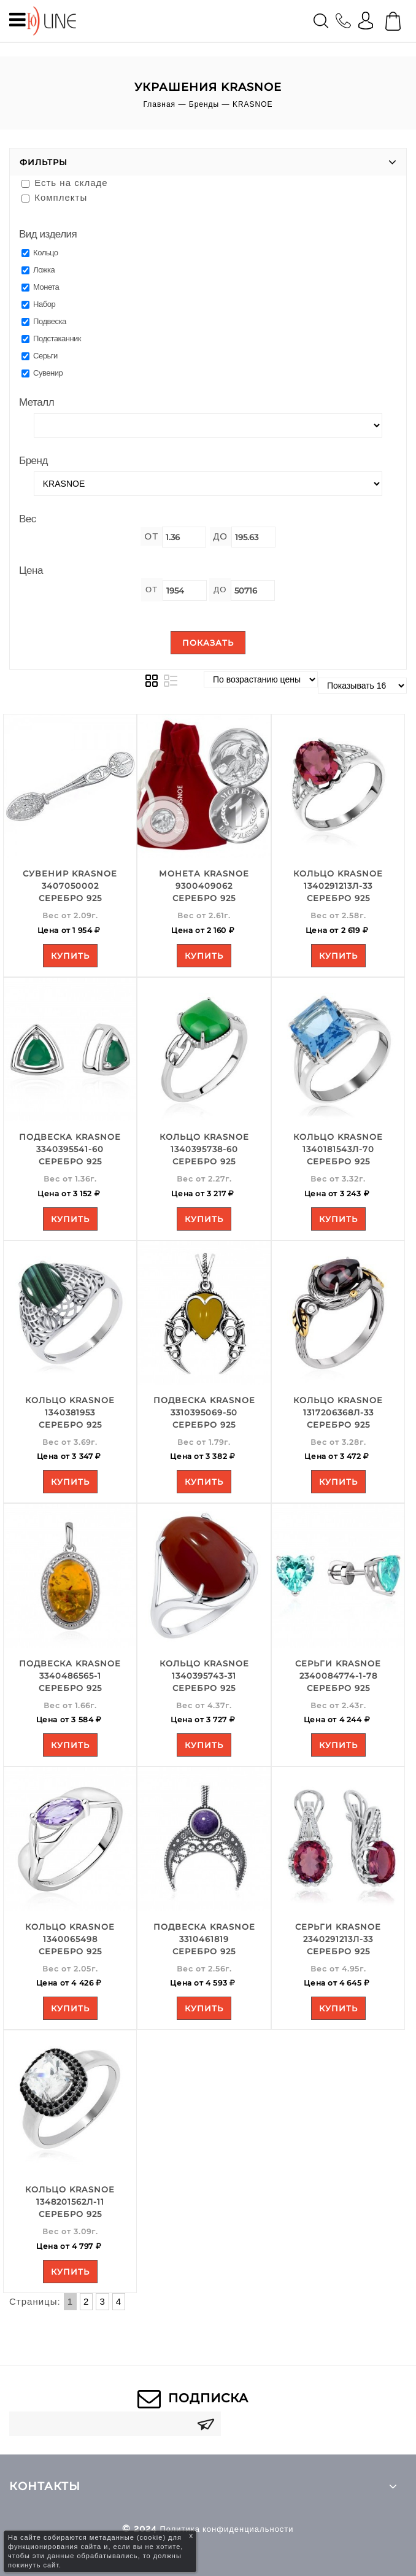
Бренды (204, 104)
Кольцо (39, 252)
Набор (38, 304)
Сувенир (42, 372)
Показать (208, 643)
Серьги (39, 355)
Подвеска (43, 321)
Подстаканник (51, 338)
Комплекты (54, 197)
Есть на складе (64, 182)
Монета (40, 287)
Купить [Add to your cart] (70, 956)
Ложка (38, 269)
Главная (159, 104)
